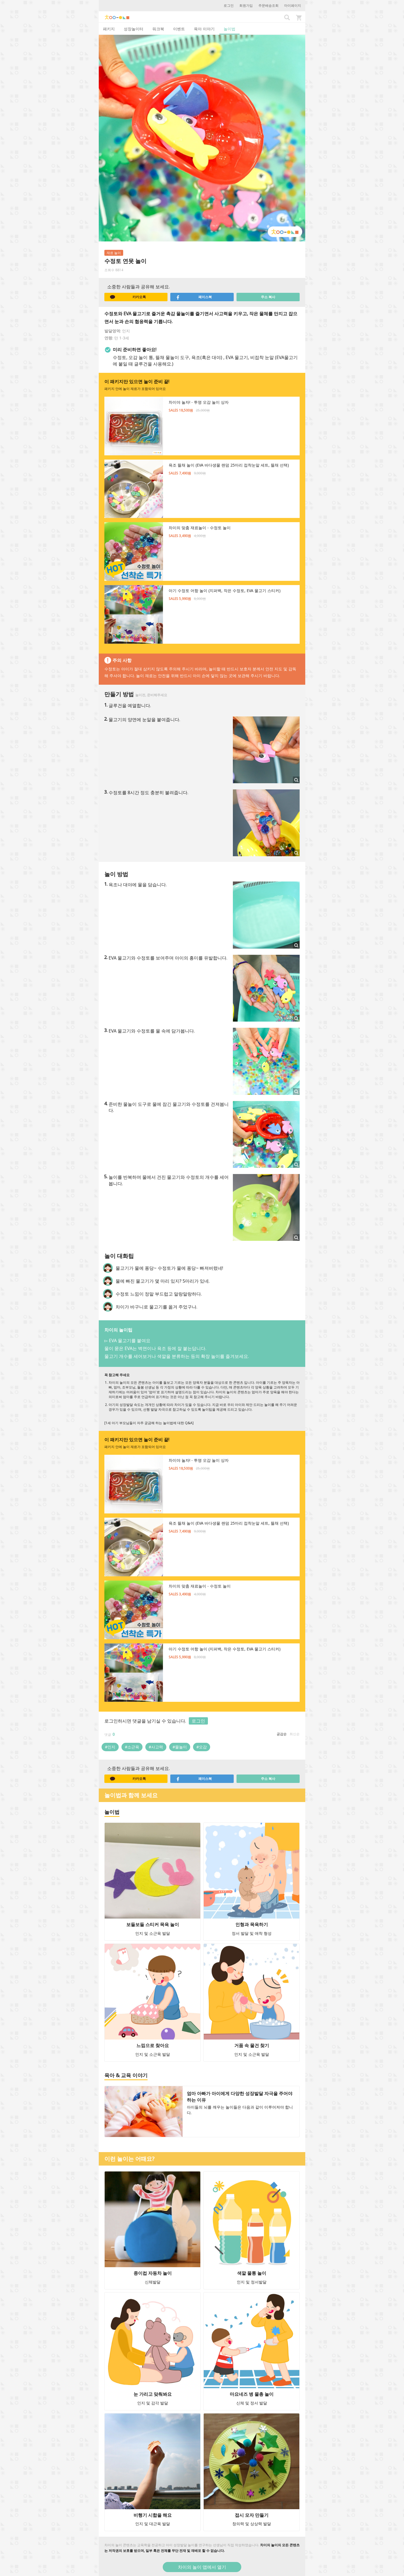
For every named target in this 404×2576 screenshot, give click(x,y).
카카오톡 (128, 297)
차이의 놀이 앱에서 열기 (202, 2567)
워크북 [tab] (158, 28)
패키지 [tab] (109, 28)
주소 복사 (268, 296)
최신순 (295, 1734)
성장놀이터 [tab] (133, 28)
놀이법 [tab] (229, 28)
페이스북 (194, 297)
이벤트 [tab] (179, 28)
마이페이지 (292, 5)
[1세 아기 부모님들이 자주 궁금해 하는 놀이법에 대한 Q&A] (149, 1423)
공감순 (282, 1734)
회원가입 (246, 5)
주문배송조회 (268, 5)
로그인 (229, 5)
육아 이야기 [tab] (204, 28)
